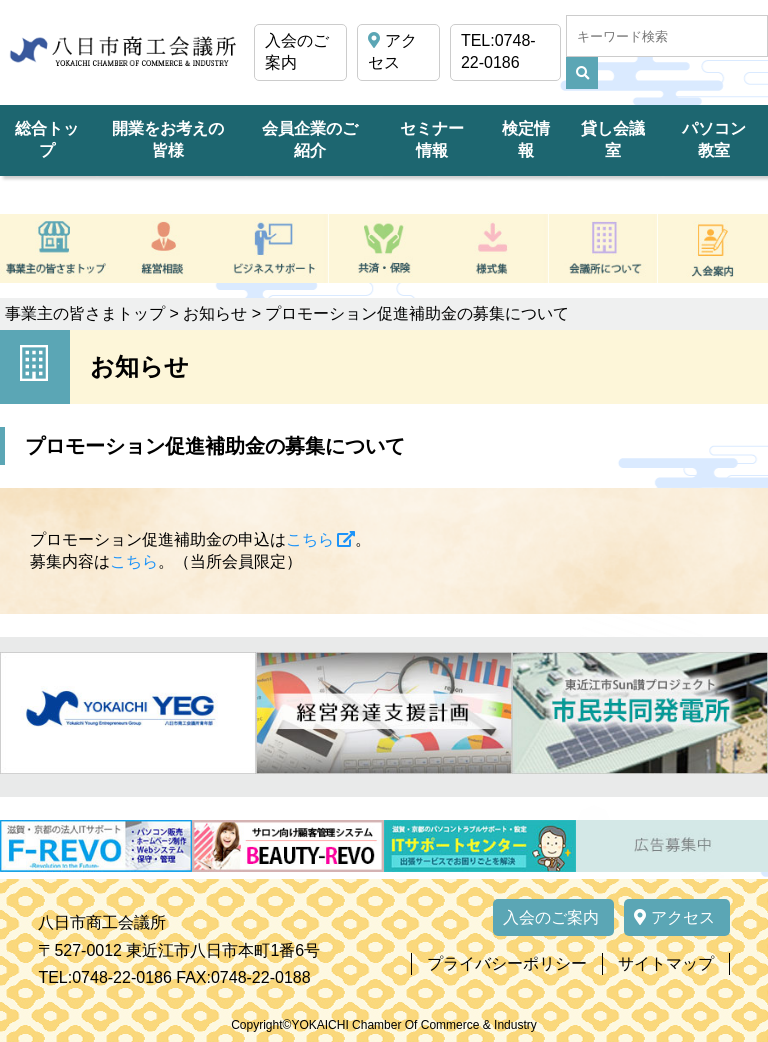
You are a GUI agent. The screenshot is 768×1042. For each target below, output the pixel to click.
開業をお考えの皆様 (168, 139)
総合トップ (47, 139)
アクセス (392, 51)
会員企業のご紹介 (310, 139)
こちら (310, 539)
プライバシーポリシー (507, 963)
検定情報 (526, 139)
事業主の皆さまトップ (85, 313)
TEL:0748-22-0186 (498, 51)
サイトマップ (666, 963)
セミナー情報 (432, 139)
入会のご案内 (297, 51)
